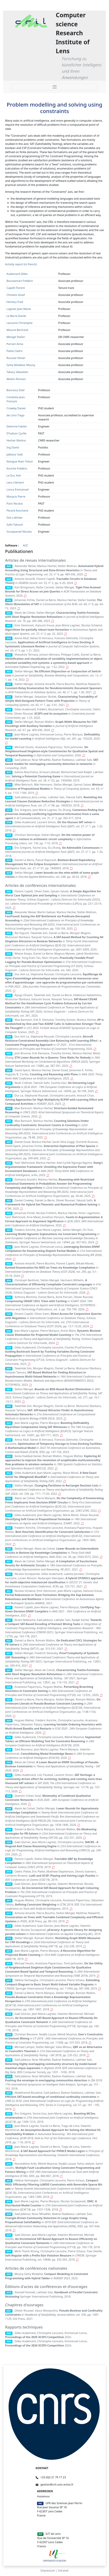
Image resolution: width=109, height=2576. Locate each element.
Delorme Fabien (16, 426)
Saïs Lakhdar (14, 517)
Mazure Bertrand (17, 330)
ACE (25, 545)
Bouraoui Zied (15, 390)
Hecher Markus (16, 440)
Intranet (63, 2570)
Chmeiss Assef (15, 295)
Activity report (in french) (21, 264)
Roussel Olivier (15, 358)
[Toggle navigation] (54, 86)
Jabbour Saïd (14, 454)
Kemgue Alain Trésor (19, 461)
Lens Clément (15, 482)
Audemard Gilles (17, 274)
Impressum (48, 2570)
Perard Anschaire (17, 510)
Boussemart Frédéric (19, 281)
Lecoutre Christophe (19, 323)
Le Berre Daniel (16, 316)
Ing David (12, 447)
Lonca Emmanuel (17, 489)
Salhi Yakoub (14, 524)
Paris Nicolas (14, 503)
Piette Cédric (14, 351)
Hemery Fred (14, 302)
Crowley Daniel (15, 408)
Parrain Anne (14, 344)
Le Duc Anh (13, 475)
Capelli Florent (15, 288)
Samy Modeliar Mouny (20, 365)
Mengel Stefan (15, 337)
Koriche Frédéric (16, 468)
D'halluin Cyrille (16, 433)
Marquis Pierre (15, 496)
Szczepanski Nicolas (19, 531)
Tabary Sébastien (17, 372)
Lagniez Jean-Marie (18, 309)
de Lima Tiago (15, 415)
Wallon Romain (16, 379)
